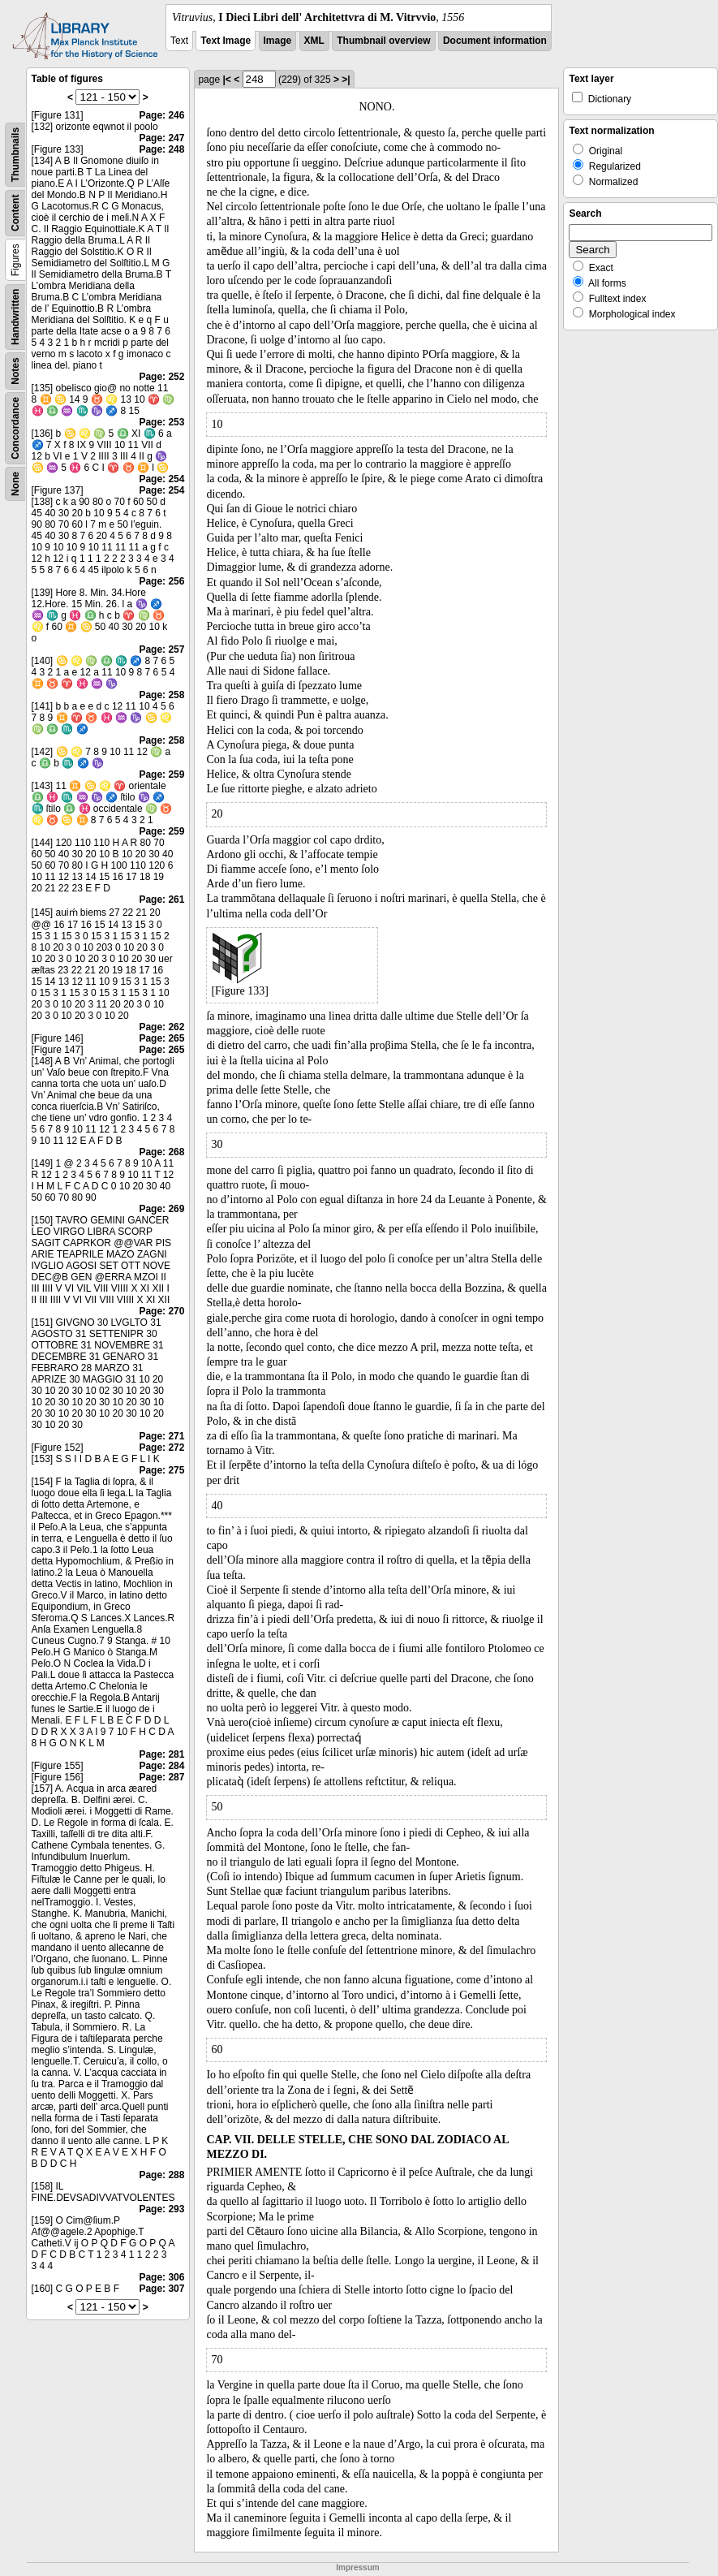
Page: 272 (161, 1447)
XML (314, 40)
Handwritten (15, 317)
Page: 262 (161, 1027)
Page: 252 (161, 376)
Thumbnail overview (383, 40)
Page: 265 (161, 1038)
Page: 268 (161, 1152)
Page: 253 (161, 422)
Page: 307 (161, 2288)
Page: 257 (161, 649)
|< (226, 79)
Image (278, 40)
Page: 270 (161, 1311)
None (15, 484)
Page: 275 (161, 1470)
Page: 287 (161, 1777)
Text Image (225, 40)
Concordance (15, 428)
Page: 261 (161, 899)
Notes (15, 370)
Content (15, 213)
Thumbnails (15, 154)
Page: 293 (161, 2209)
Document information (495, 40)
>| (346, 79)
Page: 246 (161, 115)
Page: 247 (161, 138)
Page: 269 (161, 1209)
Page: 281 (161, 1754)
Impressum (357, 2567)
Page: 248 (161, 149)
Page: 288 (161, 2175)
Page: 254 (161, 479)
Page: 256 (161, 581)
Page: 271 (161, 1436)
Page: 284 (161, 1765)
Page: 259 (161, 774)
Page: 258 (161, 695)
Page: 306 (161, 2277)
